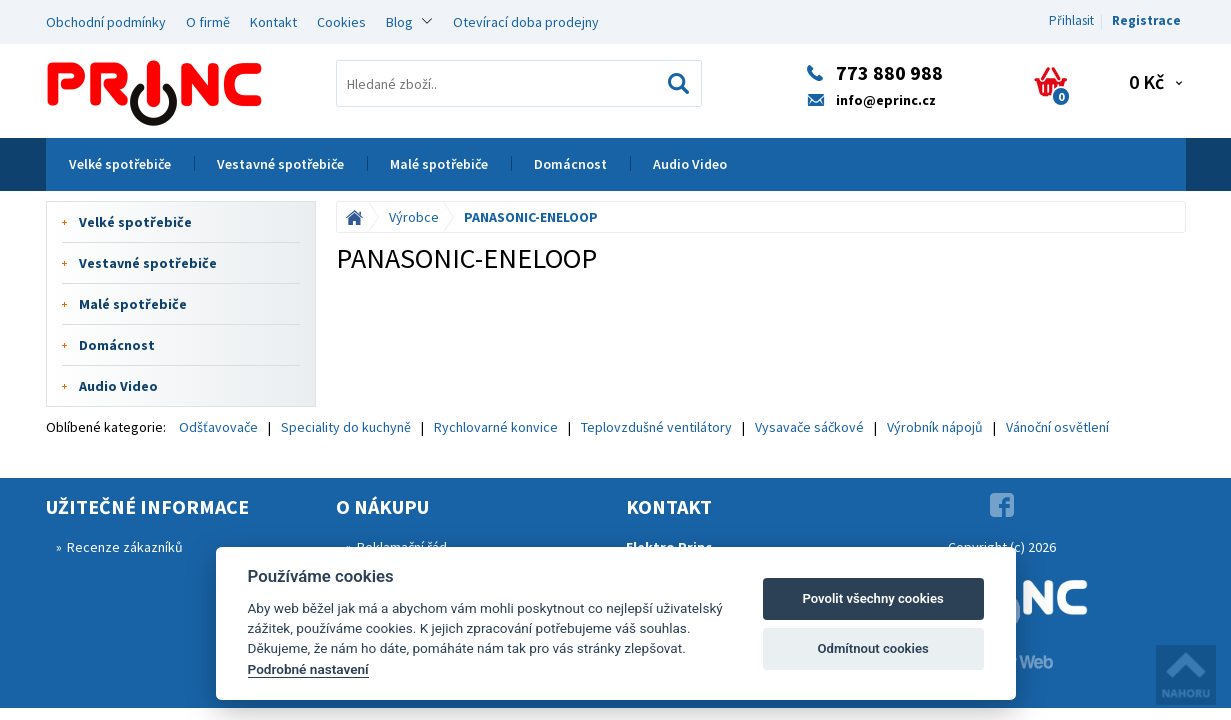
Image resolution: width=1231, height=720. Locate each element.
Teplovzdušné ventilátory (656, 427)
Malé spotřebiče (439, 164)
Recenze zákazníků (125, 547)
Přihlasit (1071, 20)
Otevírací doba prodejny (526, 22)
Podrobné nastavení (308, 669)
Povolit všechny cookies (872, 598)
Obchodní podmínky (106, 22)
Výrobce (414, 217)
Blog (399, 22)
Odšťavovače (218, 427)
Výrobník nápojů (935, 427)
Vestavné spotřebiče (280, 164)
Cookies (341, 22)
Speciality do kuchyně (346, 427)
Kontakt (273, 22)
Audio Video (690, 164)
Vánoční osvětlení (1057, 427)
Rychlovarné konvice (496, 427)
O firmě (208, 22)
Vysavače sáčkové (809, 427)
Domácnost (570, 164)
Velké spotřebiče (120, 164)
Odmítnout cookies (872, 648)
